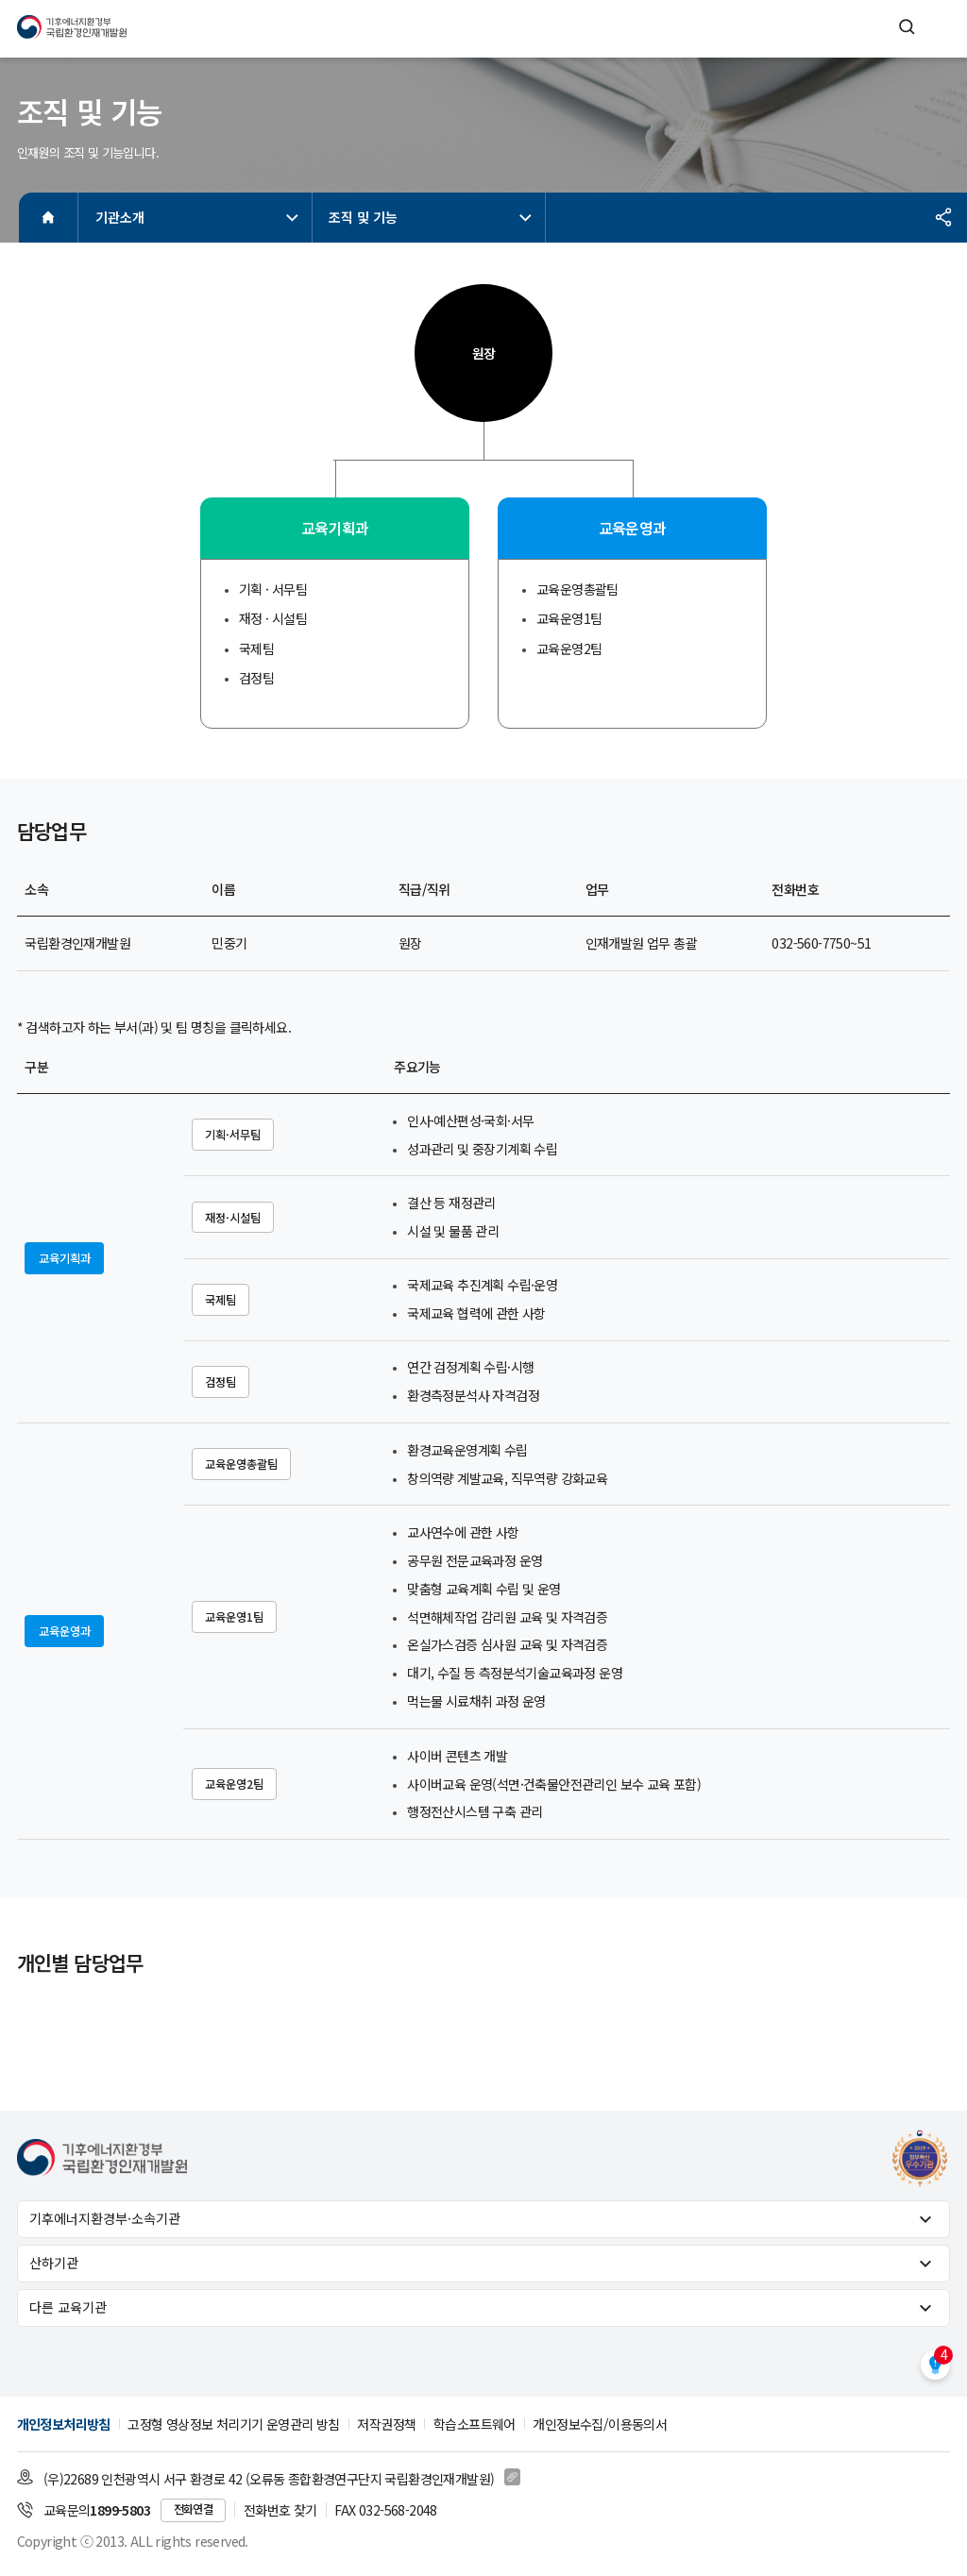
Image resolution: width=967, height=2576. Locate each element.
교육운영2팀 (234, 1784)
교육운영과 (65, 1631)
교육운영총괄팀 (241, 1464)
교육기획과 (65, 1258)
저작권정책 (386, 2424)
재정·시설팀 (233, 1217)
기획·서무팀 (233, 1134)
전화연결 (193, 2508)
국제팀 (220, 1299)
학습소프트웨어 (474, 2424)
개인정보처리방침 (63, 2424)
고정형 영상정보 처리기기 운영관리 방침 (233, 2424)
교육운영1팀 (234, 1616)
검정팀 (220, 1381)
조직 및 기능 (432, 217)
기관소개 (199, 217)
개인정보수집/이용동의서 (600, 2424)
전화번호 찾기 (280, 2509)
